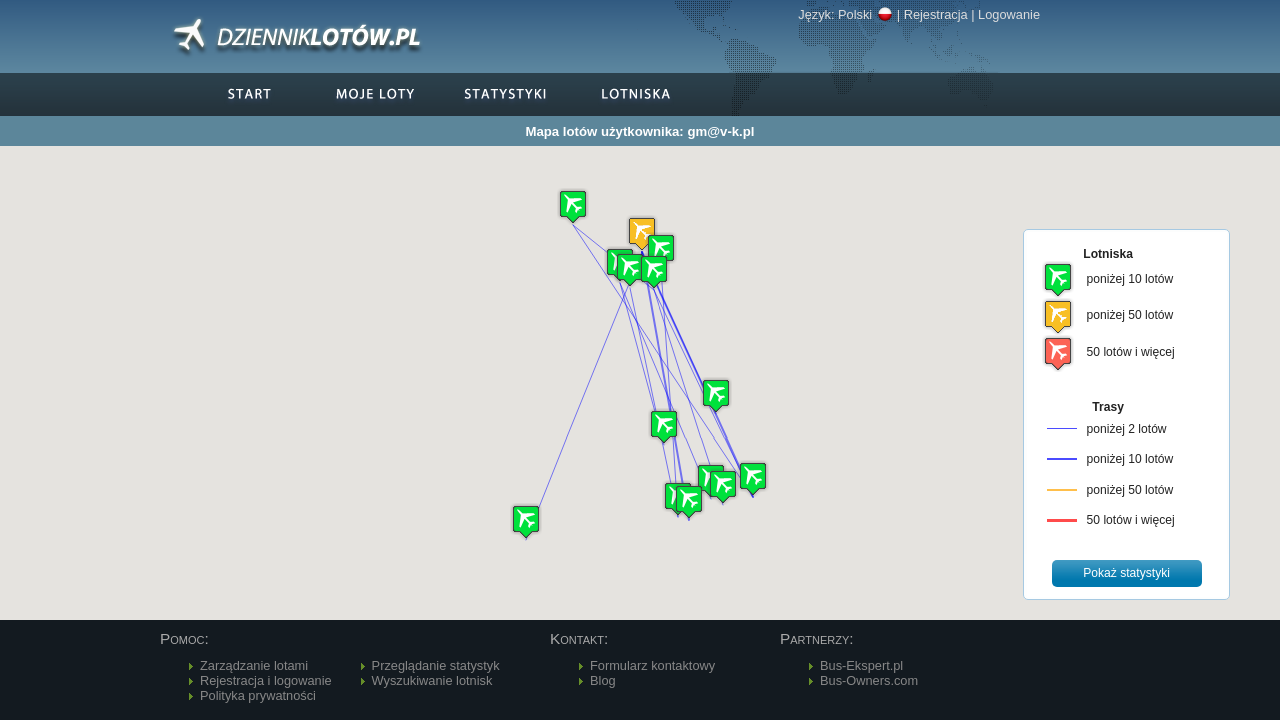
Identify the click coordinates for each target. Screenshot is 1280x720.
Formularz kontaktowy (652, 665)
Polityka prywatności (258, 695)
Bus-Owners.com (869, 680)
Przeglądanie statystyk (436, 665)
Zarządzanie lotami (254, 665)
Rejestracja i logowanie (266, 680)
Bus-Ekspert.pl (861, 665)
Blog (603, 680)
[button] (642, 233)
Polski (865, 14)
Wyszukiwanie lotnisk (432, 680)
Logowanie (1009, 14)
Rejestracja (936, 14)
